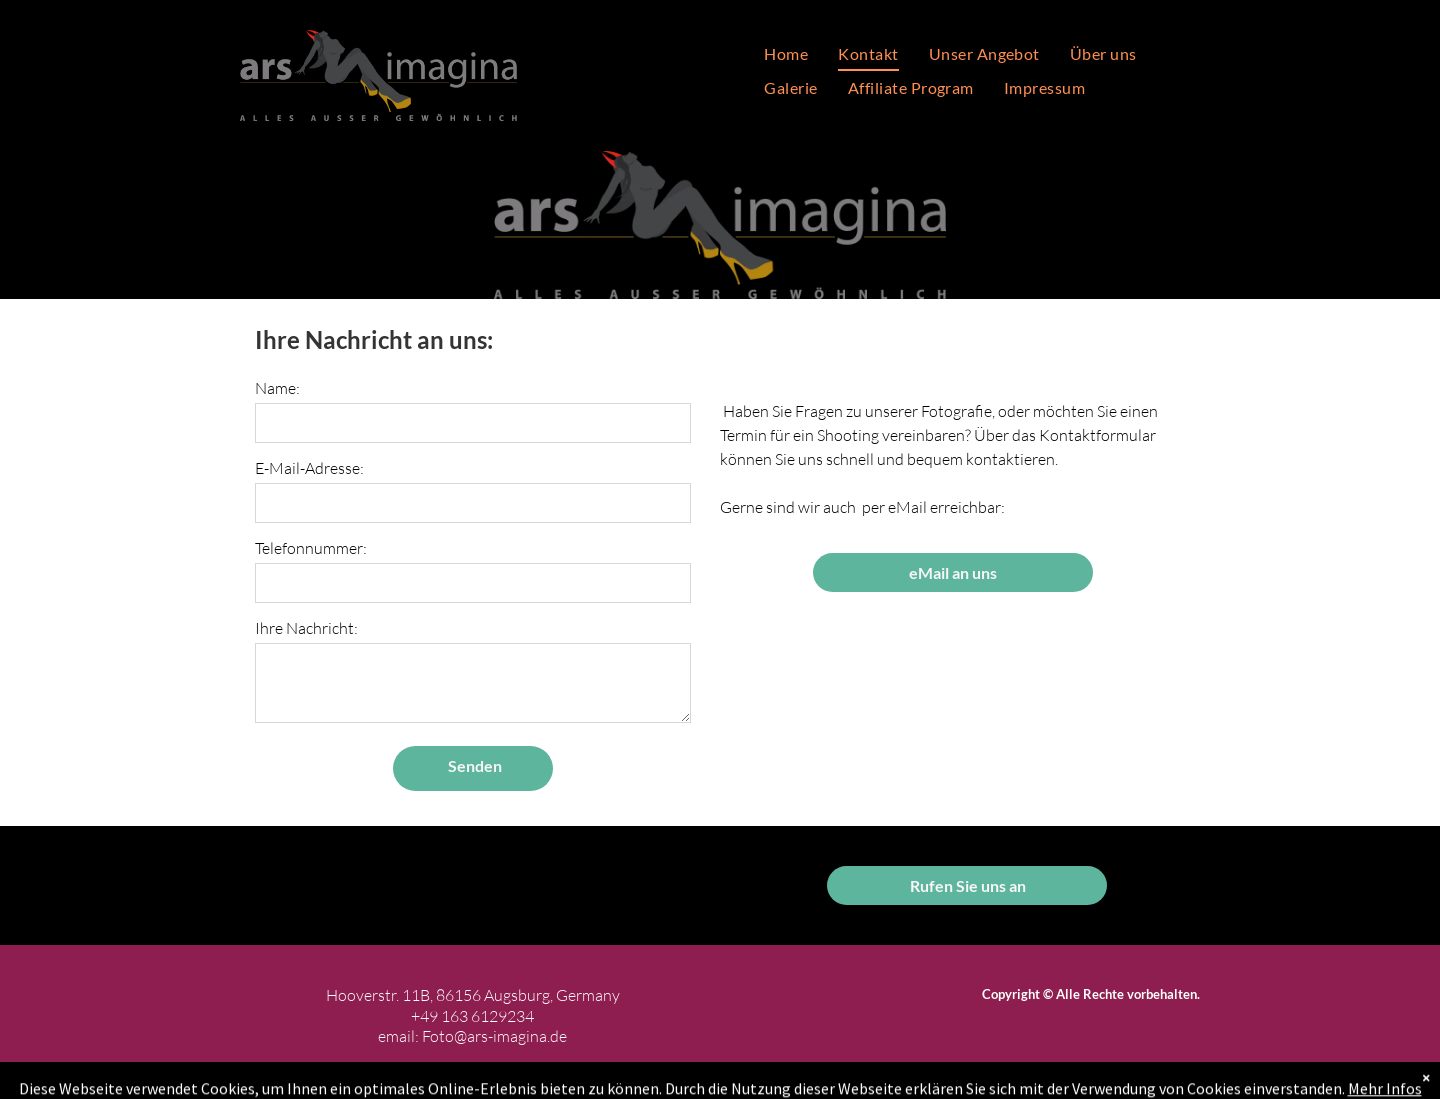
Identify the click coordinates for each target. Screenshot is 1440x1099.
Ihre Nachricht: (306, 628)
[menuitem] (786, 54)
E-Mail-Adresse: (309, 468)
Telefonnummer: (311, 548)
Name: (277, 388)
